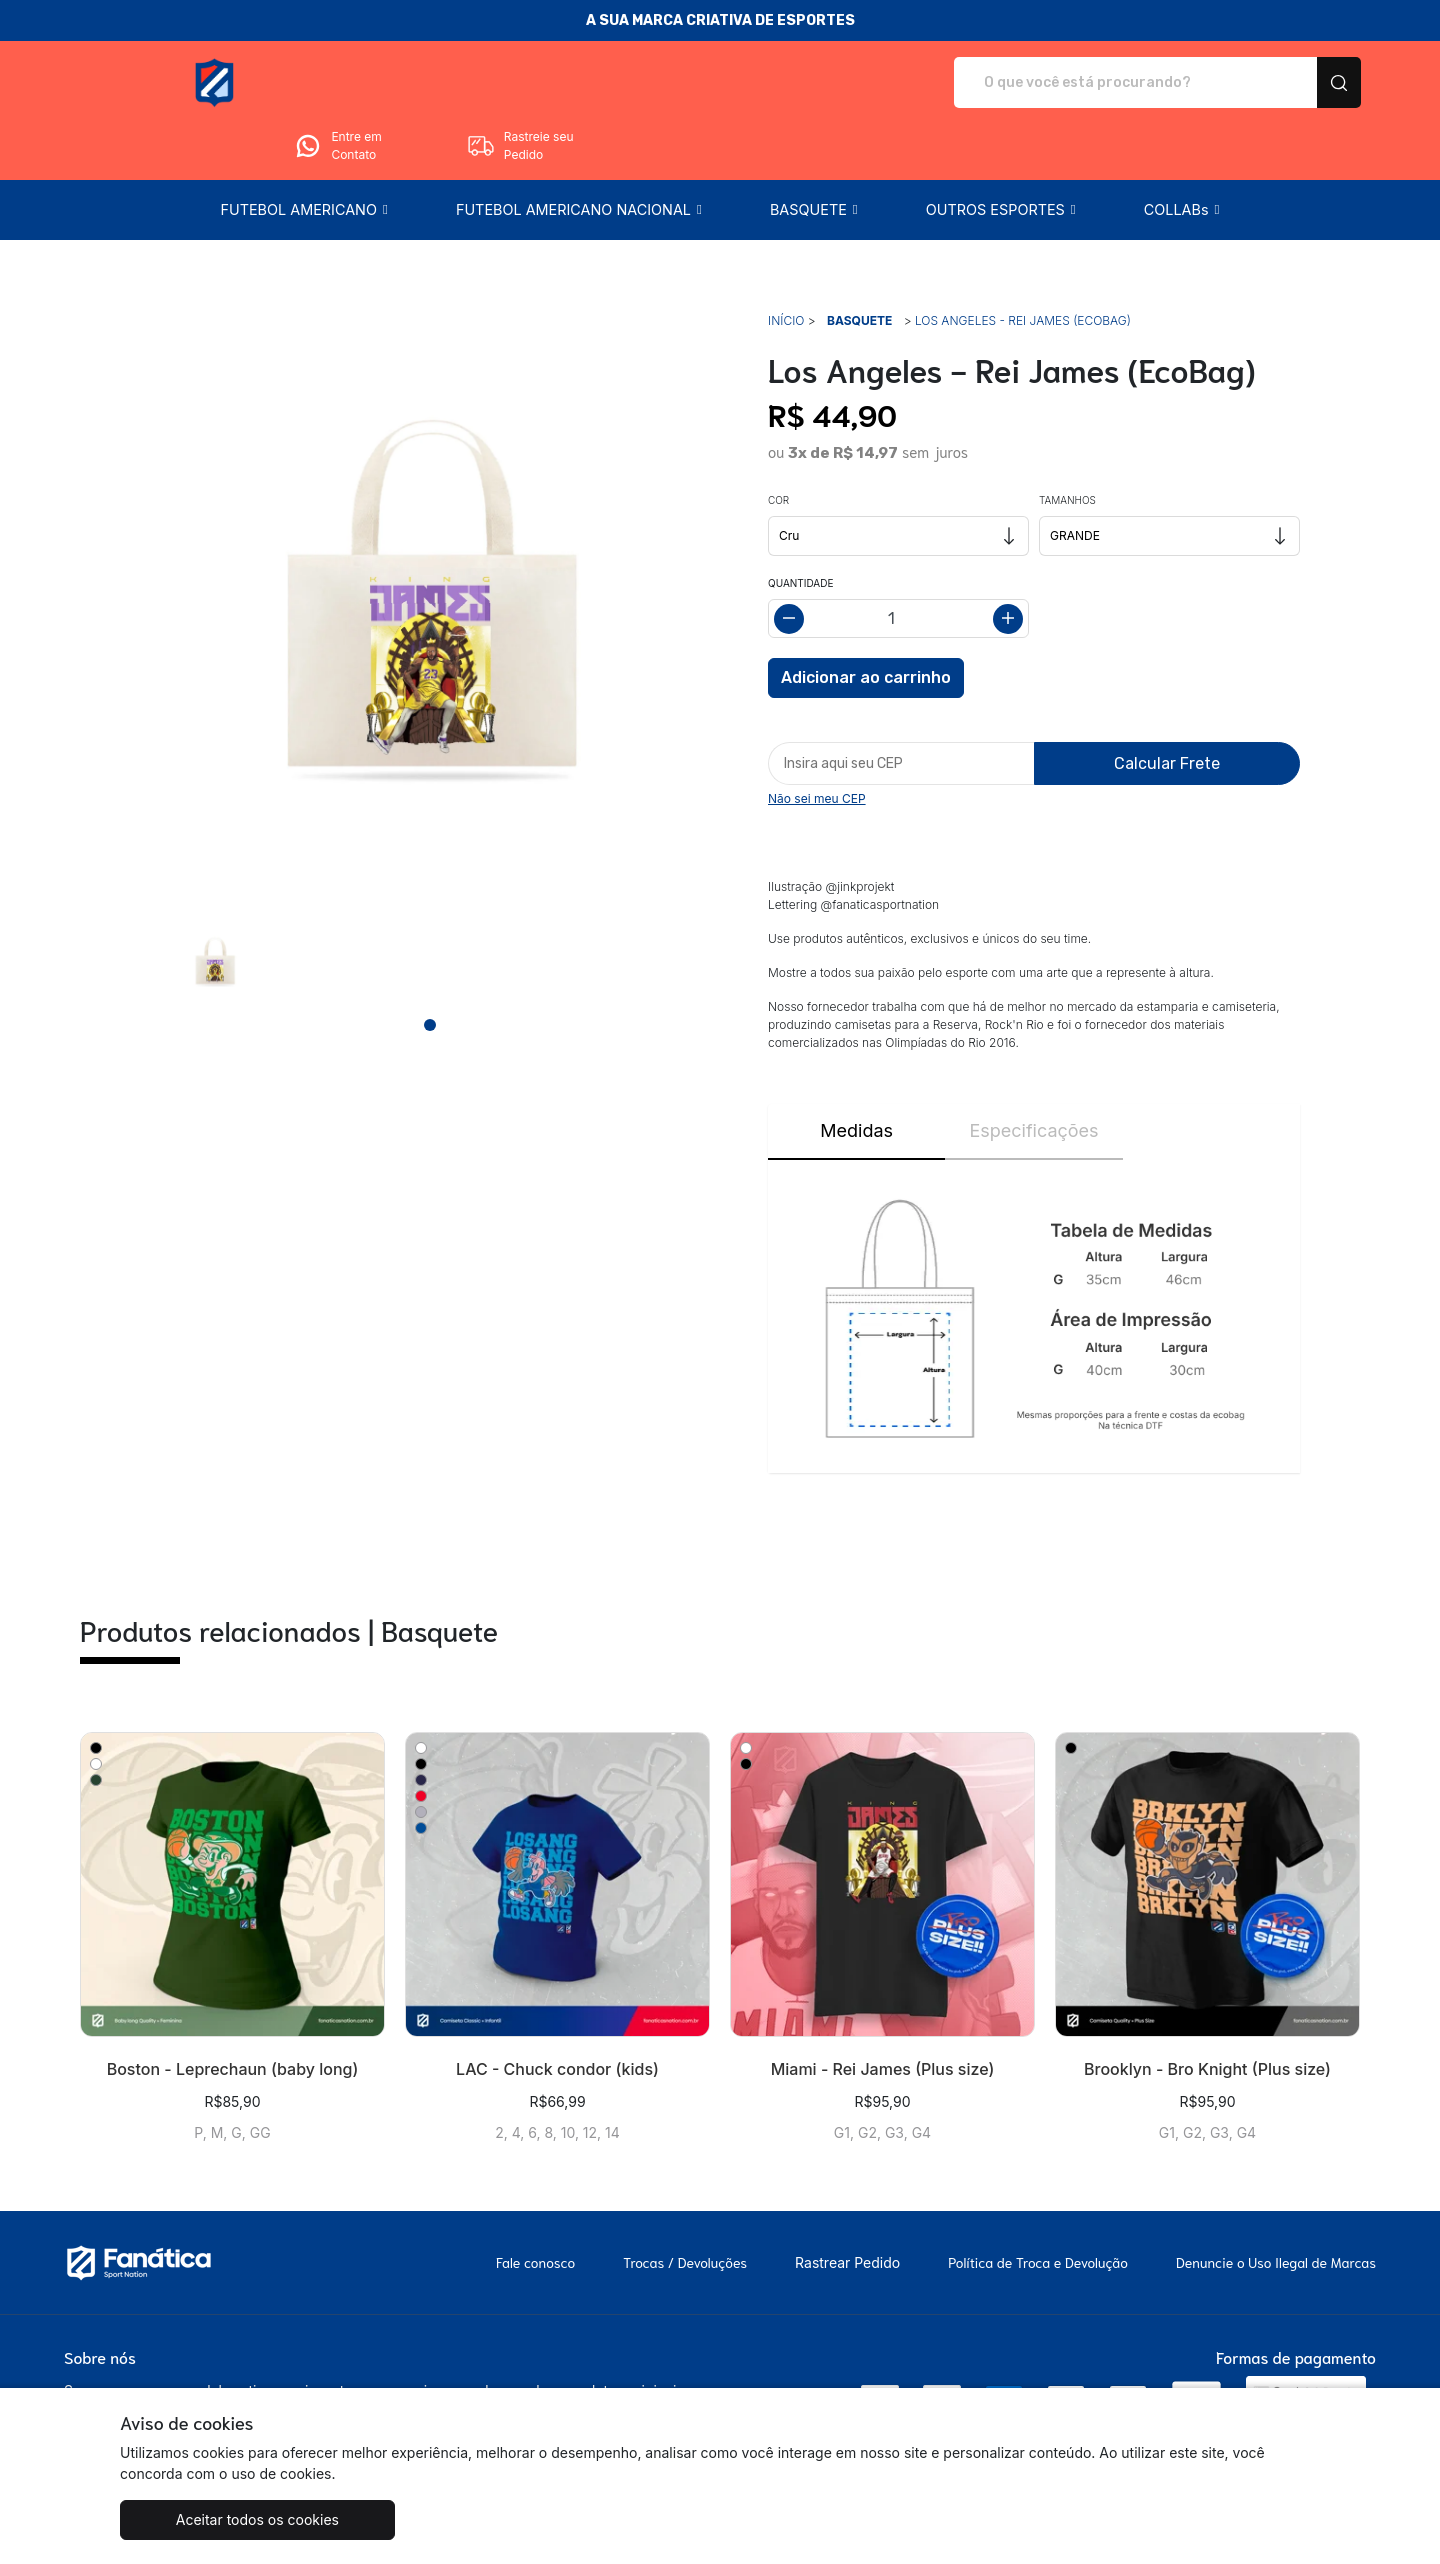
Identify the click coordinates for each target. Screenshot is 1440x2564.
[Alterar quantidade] (898, 562)
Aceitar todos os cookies (219, 2519)
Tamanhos (1067, 444)
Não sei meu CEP (817, 742)
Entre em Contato (1103, 83)
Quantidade (800, 527)
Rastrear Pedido (847, 2206)
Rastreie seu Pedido (1285, 83)
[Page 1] (430, 969)
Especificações (1033, 1074)
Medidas (856, 1074)
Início (786, 264)
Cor (778, 444)
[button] (303, 154)
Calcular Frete (1167, 707)
